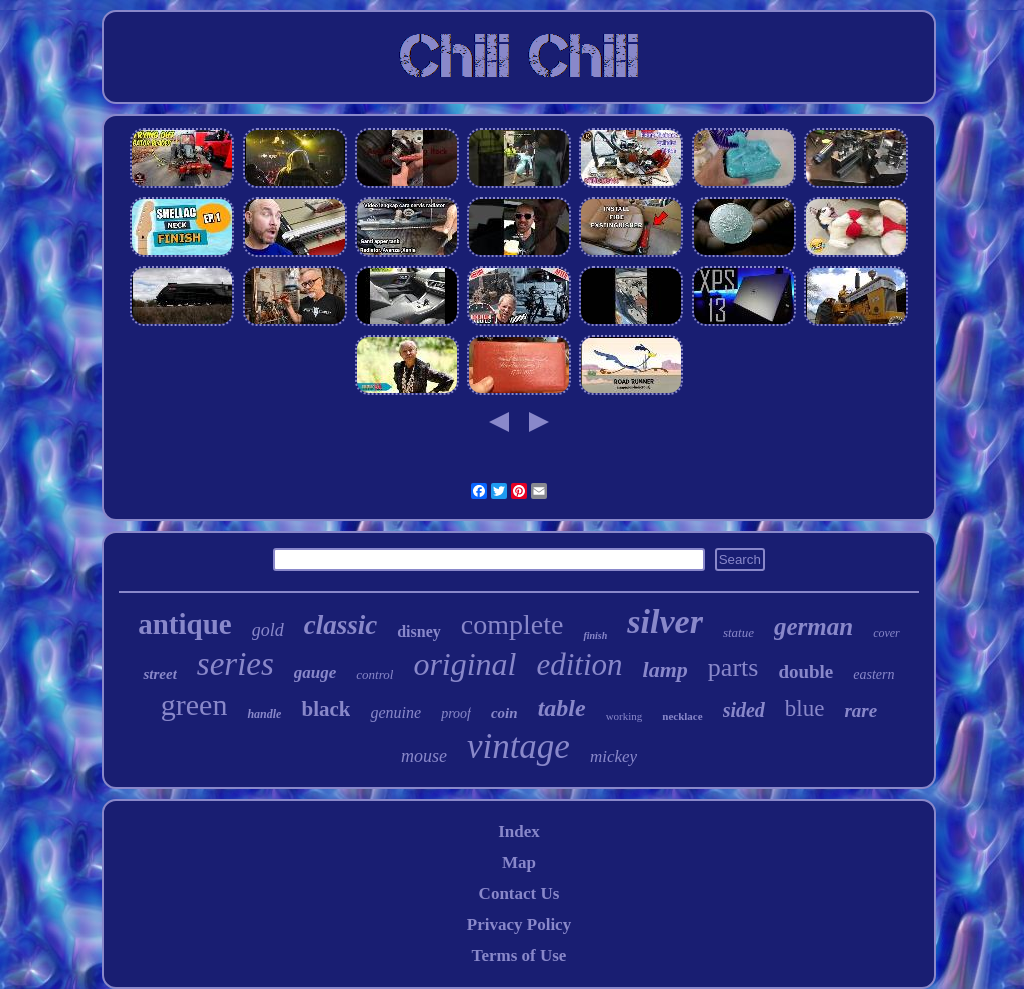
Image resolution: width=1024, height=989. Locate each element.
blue (805, 708)
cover (886, 633)
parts (733, 667)
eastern (873, 674)
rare (860, 710)
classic (341, 625)
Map (519, 862)
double (805, 671)
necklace (682, 716)
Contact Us (519, 893)
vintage (518, 746)
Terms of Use (519, 955)
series (235, 664)
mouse (424, 756)
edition (580, 664)
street (159, 674)
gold (268, 630)
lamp (665, 669)
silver (665, 621)
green (194, 704)
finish (595, 635)
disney (419, 631)
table (562, 708)
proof (456, 713)
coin (504, 713)
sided (744, 710)
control (374, 674)
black (325, 709)
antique (184, 624)
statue (738, 632)
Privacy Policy (519, 924)
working (624, 716)
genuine (395, 712)
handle (264, 714)
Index (519, 831)
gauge (315, 672)
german (813, 626)
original (464, 664)
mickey (613, 756)
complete (512, 624)
